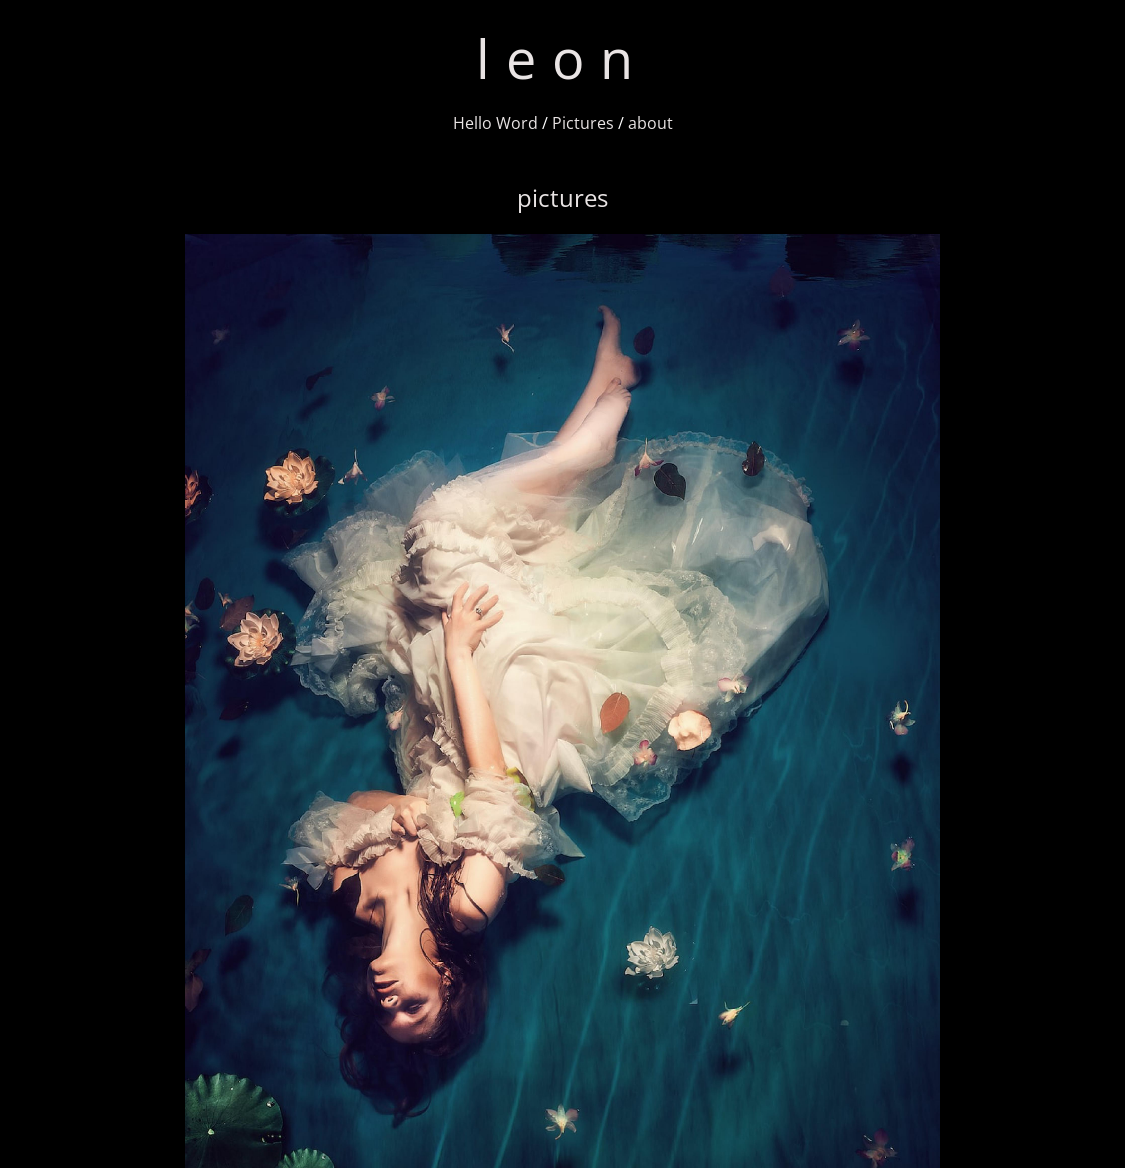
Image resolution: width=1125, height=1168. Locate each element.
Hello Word (495, 123)
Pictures (583, 123)
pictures (562, 197)
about (650, 123)
